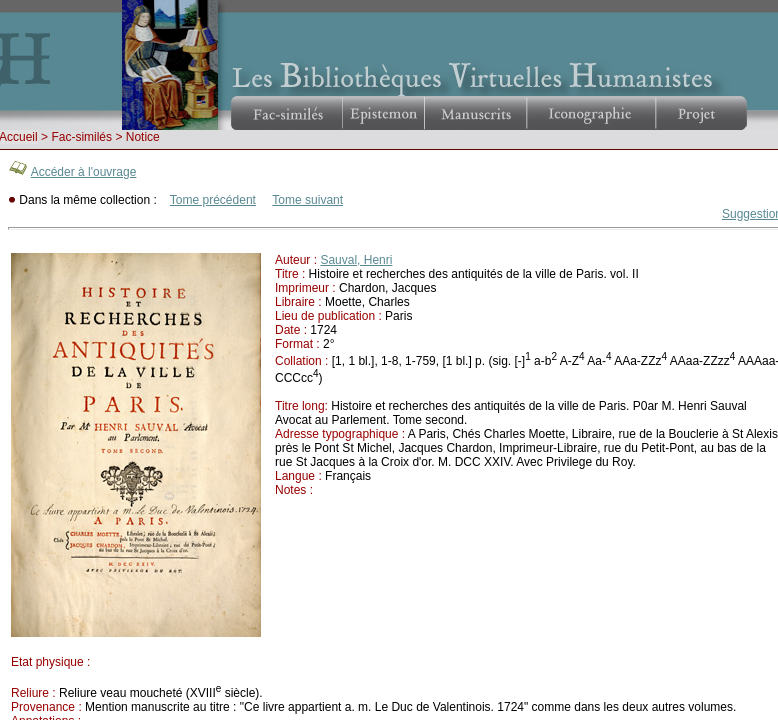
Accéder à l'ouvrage (84, 172)
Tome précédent (213, 200)
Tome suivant (307, 200)
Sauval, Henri (356, 260)
